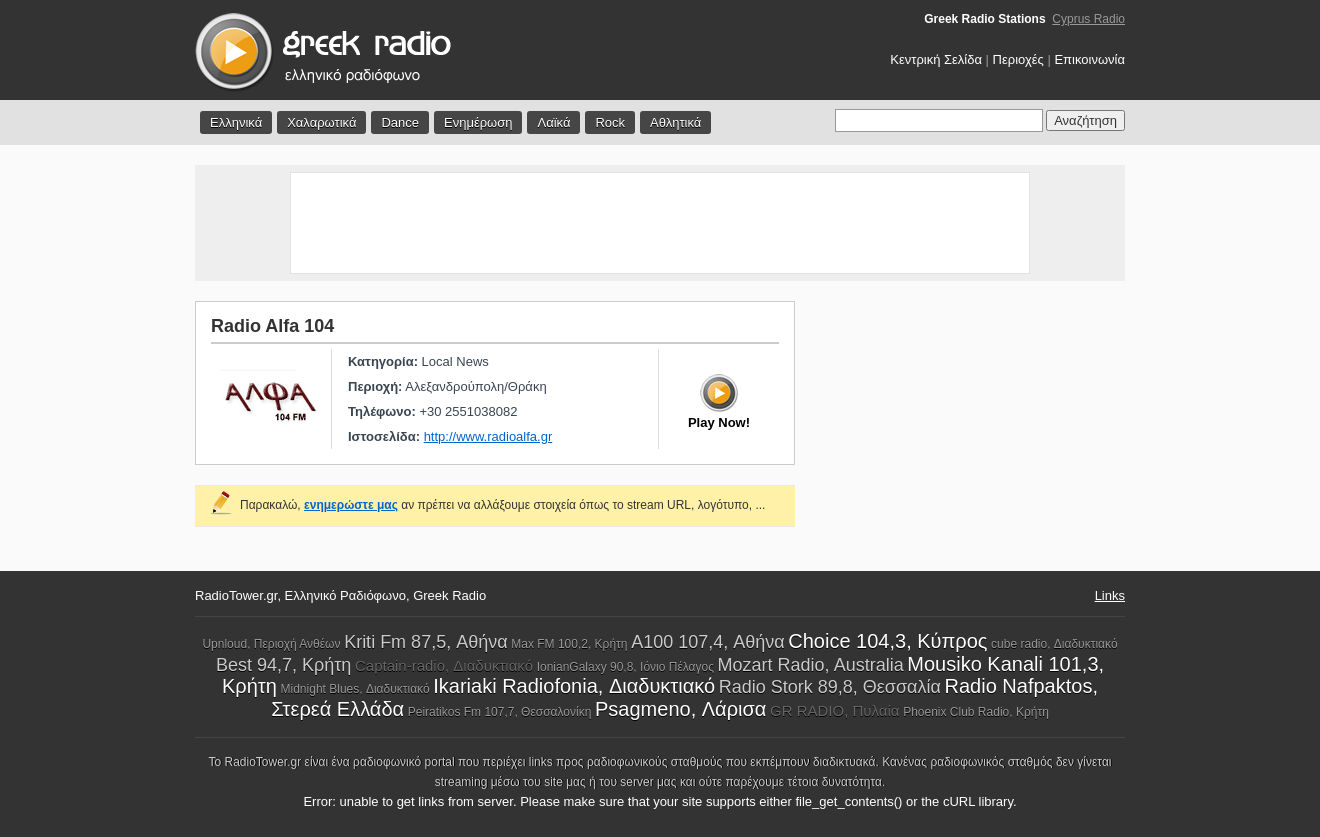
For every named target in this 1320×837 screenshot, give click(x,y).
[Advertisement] (660, 223)
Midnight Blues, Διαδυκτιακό (355, 689)
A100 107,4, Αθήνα (708, 642)
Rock (610, 122)
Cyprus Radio (1088, 19)
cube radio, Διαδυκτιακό (1054, 644)
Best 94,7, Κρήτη (283, 665)
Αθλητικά (675, 122)
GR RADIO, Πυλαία (835, 710)
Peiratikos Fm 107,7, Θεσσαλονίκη (500, 712)
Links (1110, 595)
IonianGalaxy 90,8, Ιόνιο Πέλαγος (625, 667)
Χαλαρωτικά (321, 122)
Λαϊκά (553, 122)
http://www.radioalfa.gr (488, 436)
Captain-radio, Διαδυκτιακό (444, 665)
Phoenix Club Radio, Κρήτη (976, 712)
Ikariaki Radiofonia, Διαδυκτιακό (574, 686)
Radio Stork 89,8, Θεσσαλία (830, 687)
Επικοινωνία (1089, 59)
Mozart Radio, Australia (811, 665)
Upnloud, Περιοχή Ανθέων (271, 644)
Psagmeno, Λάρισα (680, 709)
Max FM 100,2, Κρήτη (569, 644)
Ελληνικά (236, 122)
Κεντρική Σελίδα (936, 59)
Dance (400, 122)
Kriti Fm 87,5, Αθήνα (425, 642)
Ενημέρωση (478, 122)
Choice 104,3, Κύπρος (887, 641)
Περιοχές (1018, 59)
